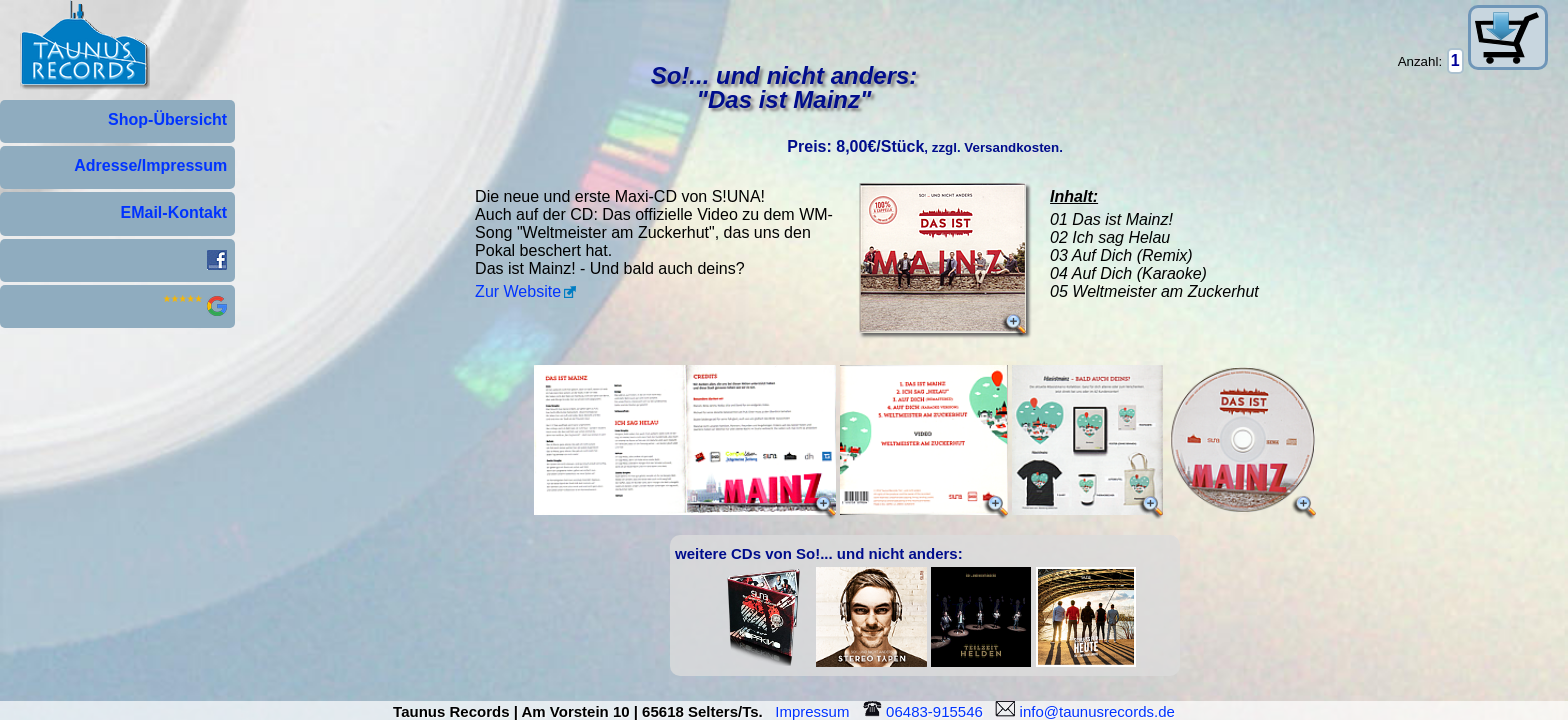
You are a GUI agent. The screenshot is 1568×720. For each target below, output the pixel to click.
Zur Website (518, 291)
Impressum (816, 711)
